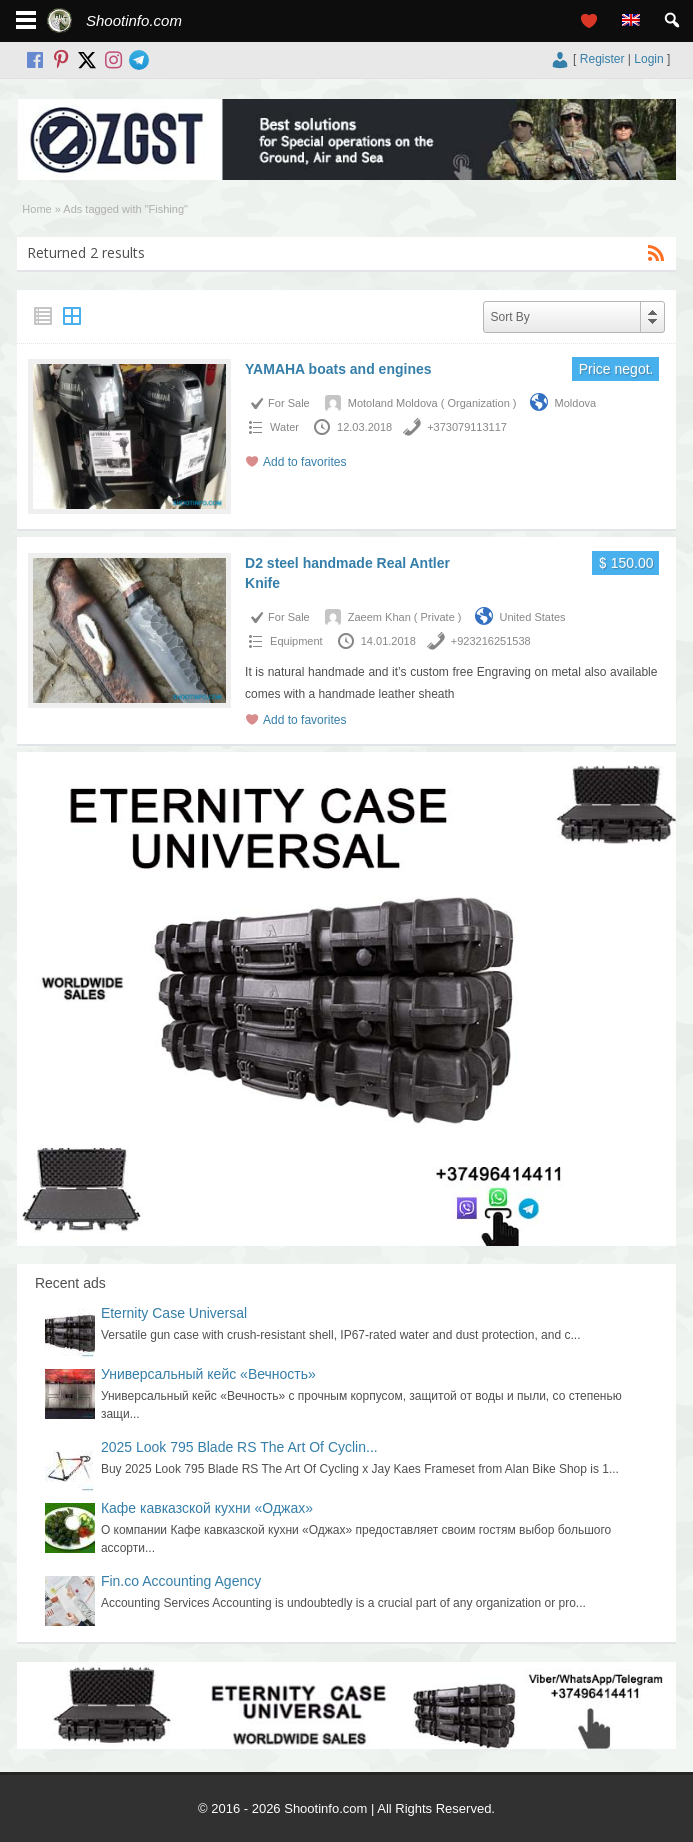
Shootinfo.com (134, 20)
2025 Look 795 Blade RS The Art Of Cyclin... (239, 1447)
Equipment (296, 641)
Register (602, 59)
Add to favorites (304, 462)
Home (36, 209)
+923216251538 (491, 641)
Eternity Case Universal (174, 1313)
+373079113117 (467, 427)
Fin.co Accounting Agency (181, 1581)
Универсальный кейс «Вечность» (208, 1374)
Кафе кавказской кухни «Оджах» (207, 1508)
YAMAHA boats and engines (338, 369)
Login (648, 59)
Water (284, 427)
